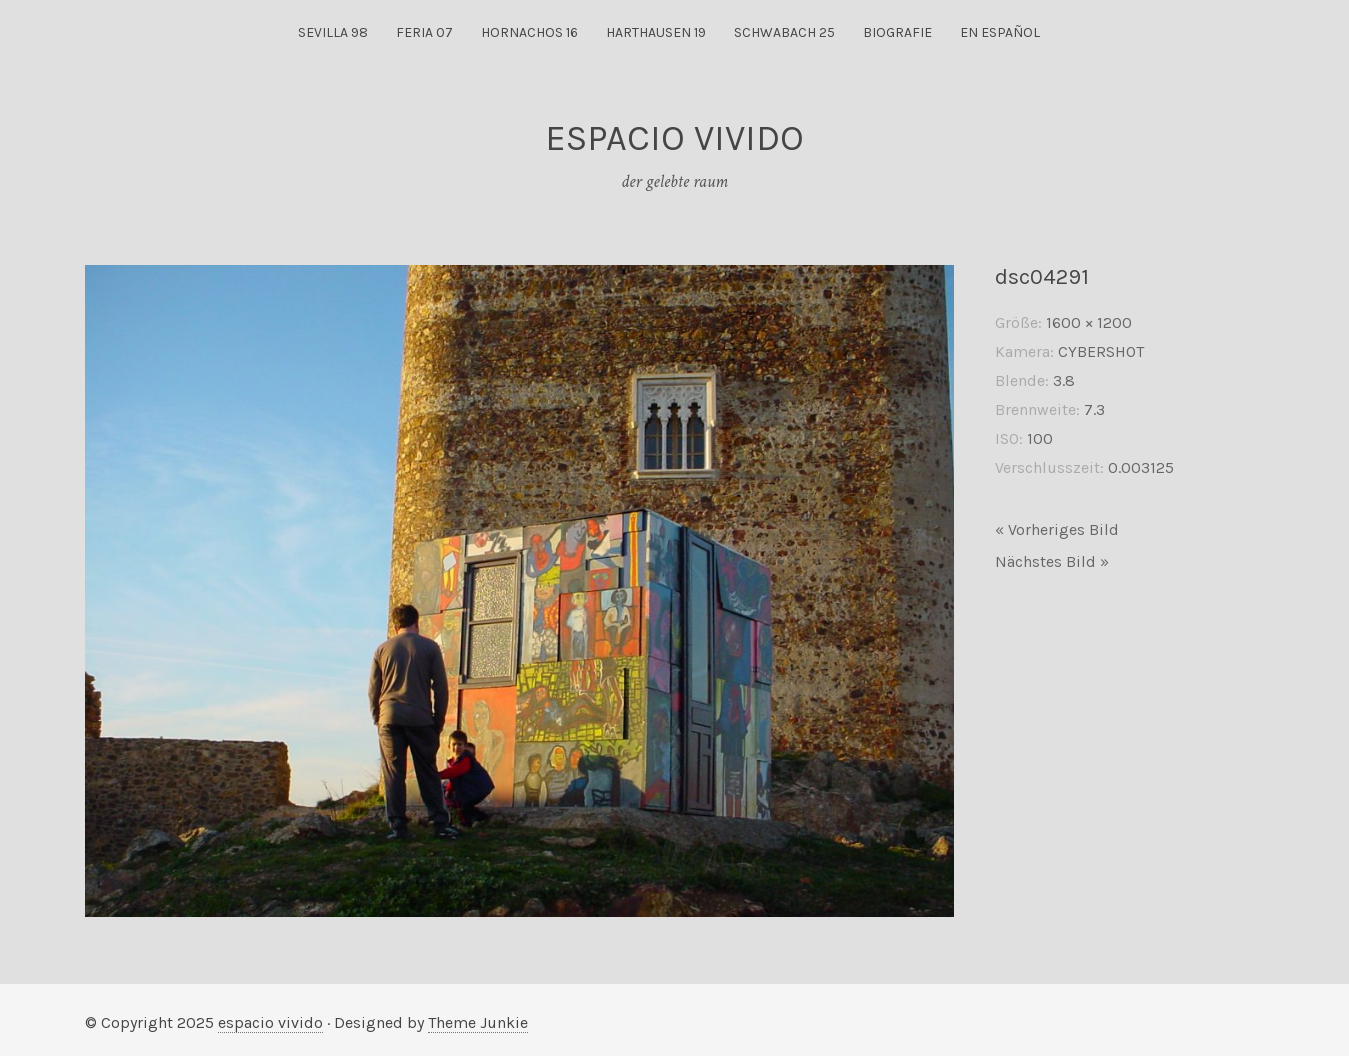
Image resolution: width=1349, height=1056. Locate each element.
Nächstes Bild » (1052, 561)
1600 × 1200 (1089, 322)
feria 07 (424, 32)
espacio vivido (270, 1022)
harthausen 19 (656, 32)
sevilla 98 (333, 32)
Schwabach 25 (784, 32)
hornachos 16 (529, 32)
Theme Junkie (478, 1022)
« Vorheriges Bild (1057, 529)
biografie (897, 32)
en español (1000, 32)
